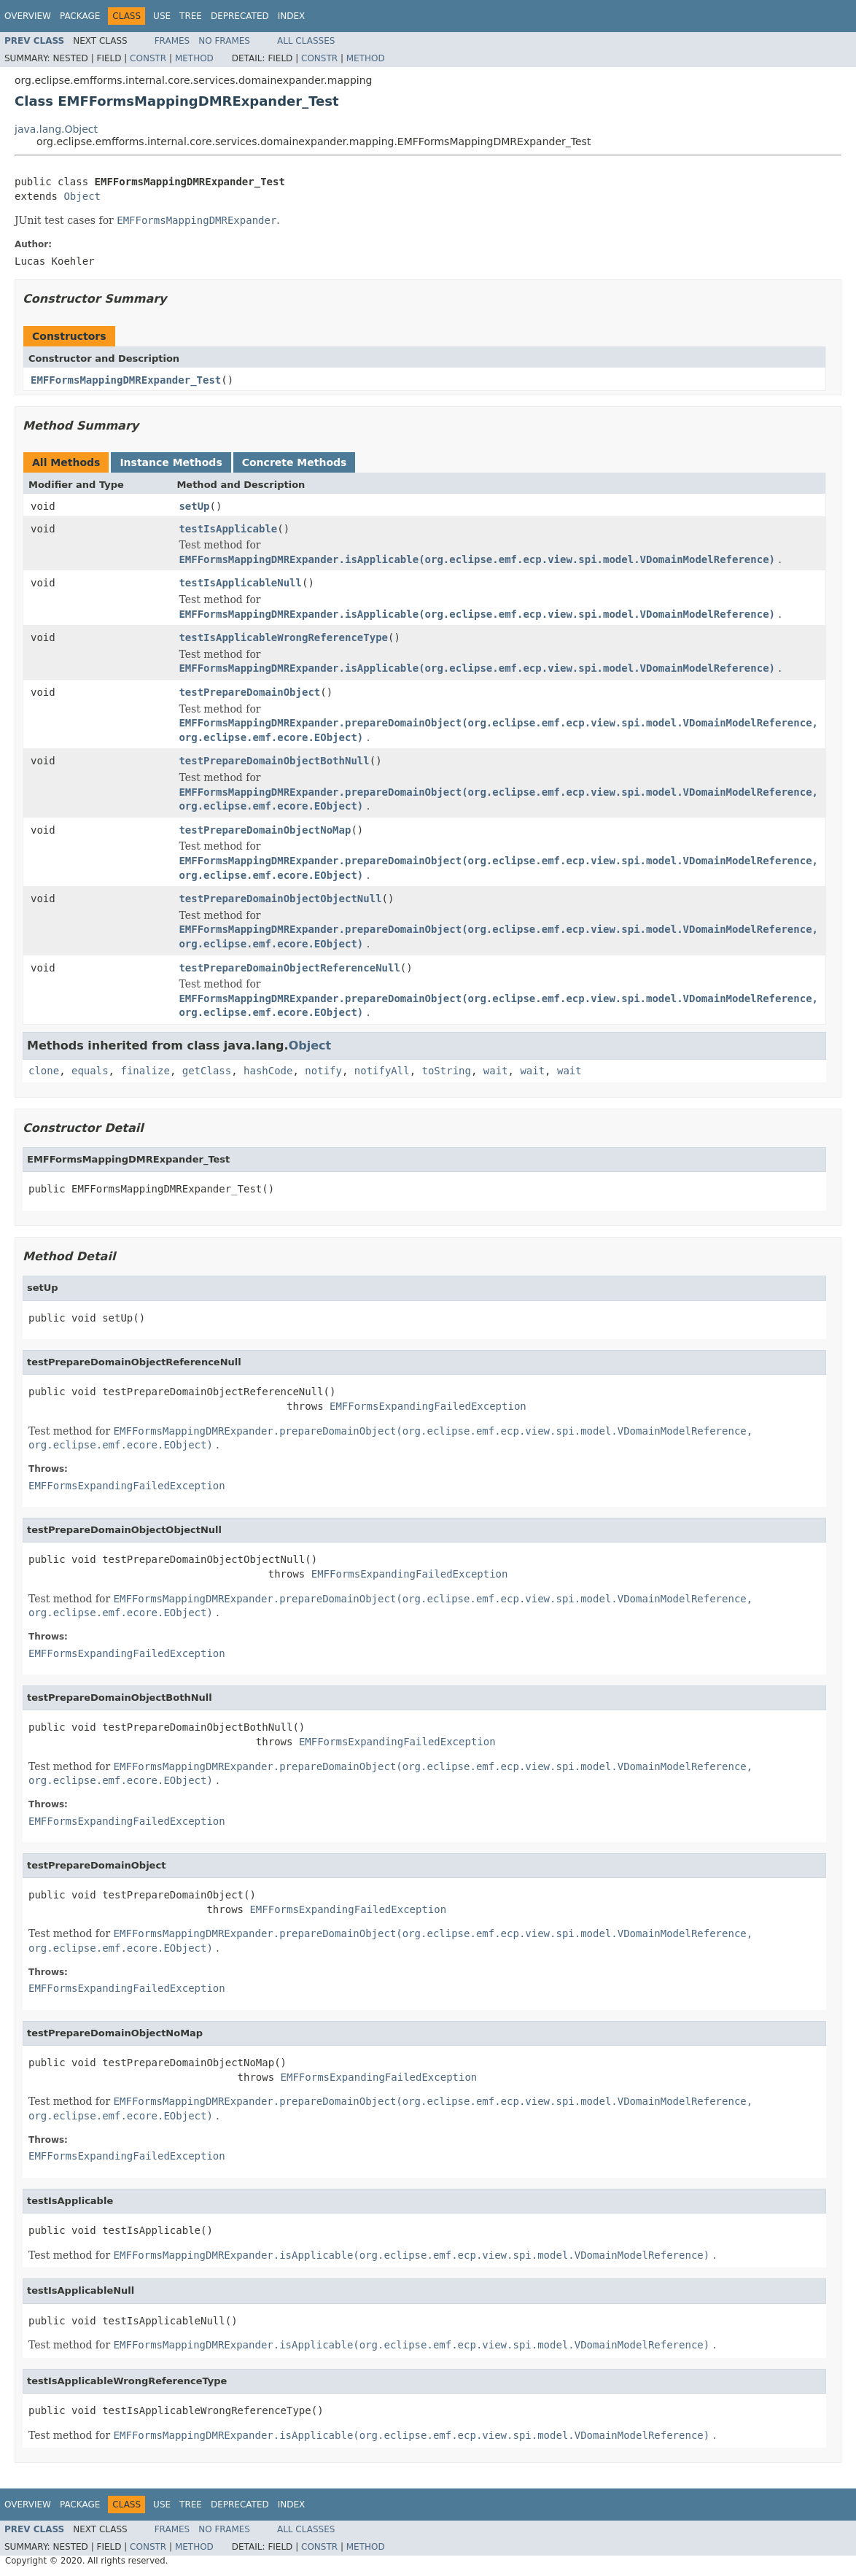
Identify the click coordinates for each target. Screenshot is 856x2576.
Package (80, 16)
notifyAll (382, 1070)
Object (82, 196)
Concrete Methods (294, 462)
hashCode (268, 1070)
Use (162, 16)
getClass (206, 1070)
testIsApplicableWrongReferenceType (283, 637)
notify (323, 1070)
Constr (148, 58)
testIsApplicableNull (240, 583)
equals (90, 1070)
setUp (194, 506)
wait (495, 1070)
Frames (172, 41)
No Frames (224, 41)
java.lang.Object (56, 129)
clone (43, 1070)
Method (194, 58)
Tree (190, 16)
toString (446, 1070)
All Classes (306, 41)
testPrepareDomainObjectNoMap (265, 830)
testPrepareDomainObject (249, 692)
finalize (144, 1070)
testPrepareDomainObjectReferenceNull (289, 968)
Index (292, 16)
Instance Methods (171, 462)
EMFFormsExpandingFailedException (428, 1406)
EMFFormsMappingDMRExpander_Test (126, 380)
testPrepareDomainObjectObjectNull (280, 898)
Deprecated (240, 16)
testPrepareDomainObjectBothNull (274, 761)
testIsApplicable (228, 529)
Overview (27, 16)
